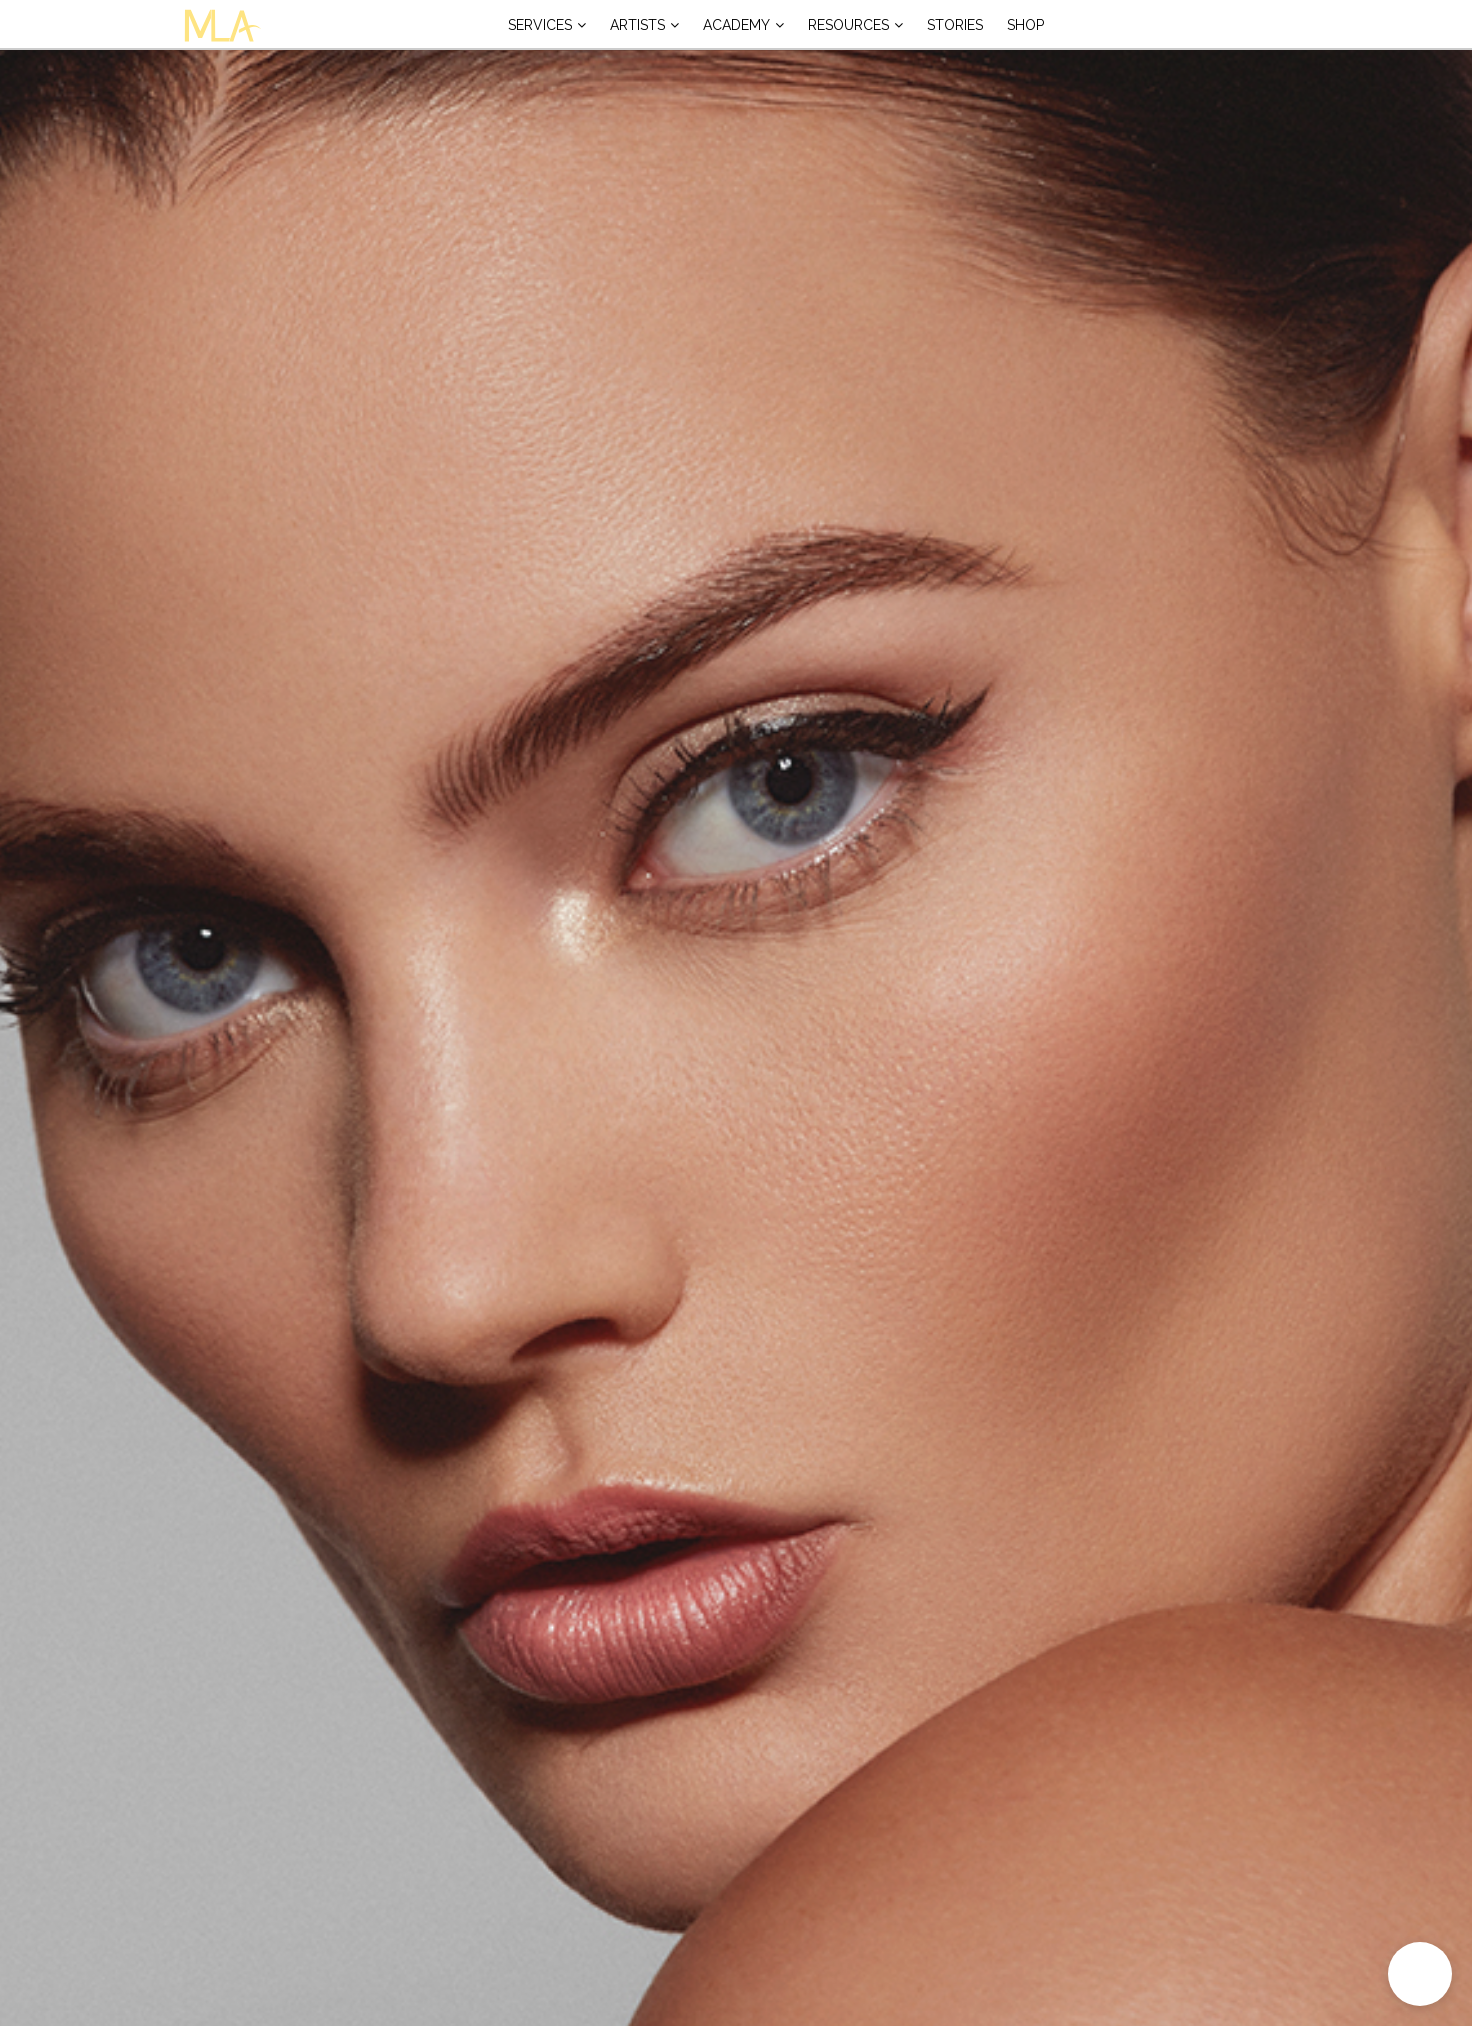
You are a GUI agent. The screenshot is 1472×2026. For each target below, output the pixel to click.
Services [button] (540, 25)
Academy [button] (736, 25)
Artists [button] (637, 25)
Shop (1025, 25)
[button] (1420, 1974)
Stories (955, 25)
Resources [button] (848, 25)
